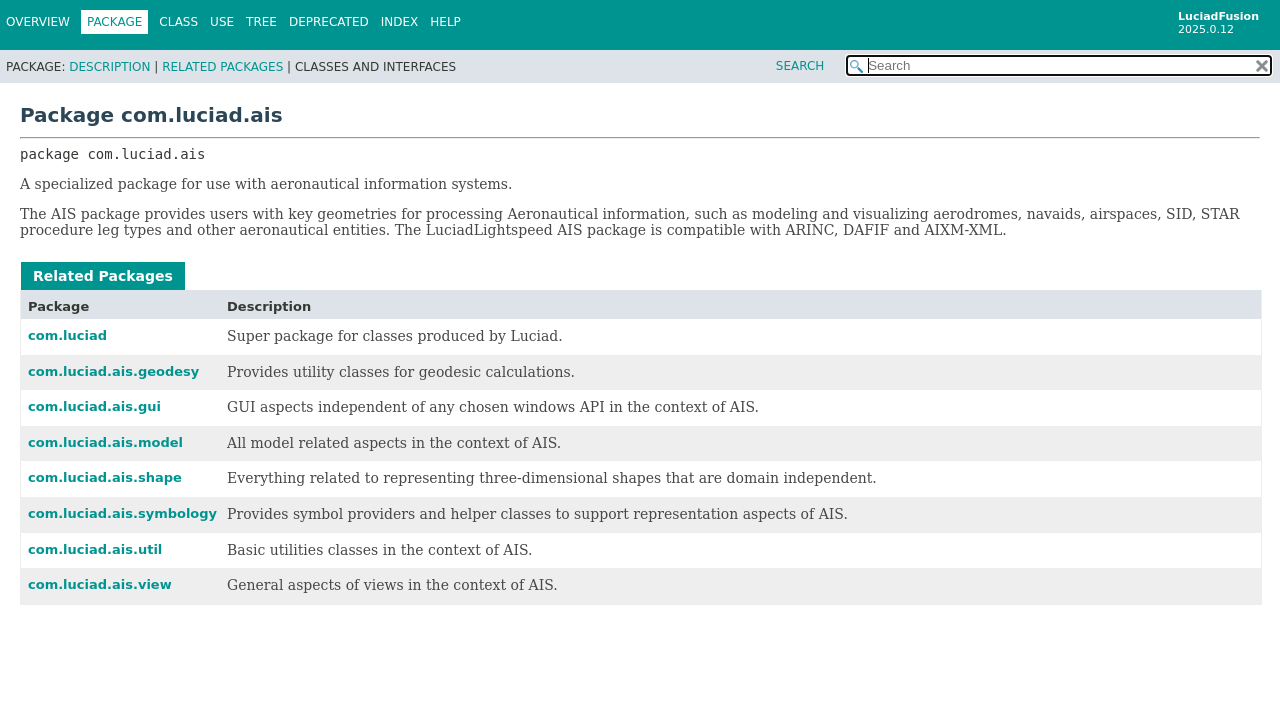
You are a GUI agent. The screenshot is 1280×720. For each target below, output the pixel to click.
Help (445, 22)
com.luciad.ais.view (100, 584)
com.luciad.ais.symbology (122, 513)
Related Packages (222, 67)
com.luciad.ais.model (105, 442)
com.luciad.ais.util (95, 549)
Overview (38, 22)
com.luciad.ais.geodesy (113, 371)
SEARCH (800, 66)
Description (109, 67)
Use (222, 22)
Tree (261, 22)
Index (400, 22)
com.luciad (67, 335)
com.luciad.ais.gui (94, 406)
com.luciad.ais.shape (105, 477)
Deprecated (329, 22)
